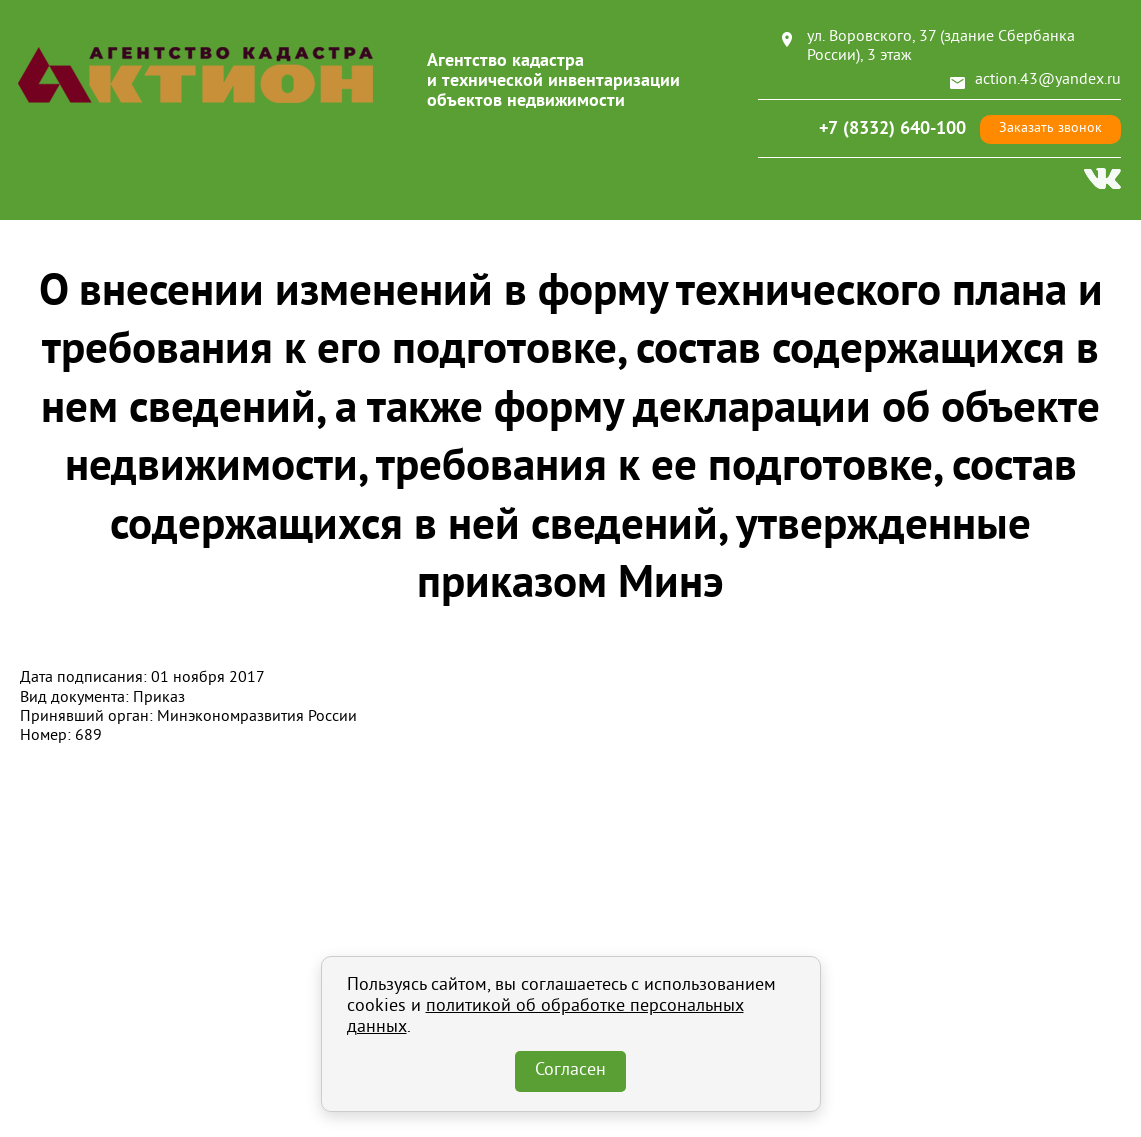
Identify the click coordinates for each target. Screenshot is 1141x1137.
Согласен (570, 1071)
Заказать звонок (1050, 128)
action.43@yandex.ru (1048, 80)
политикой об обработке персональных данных (545, 1017)
